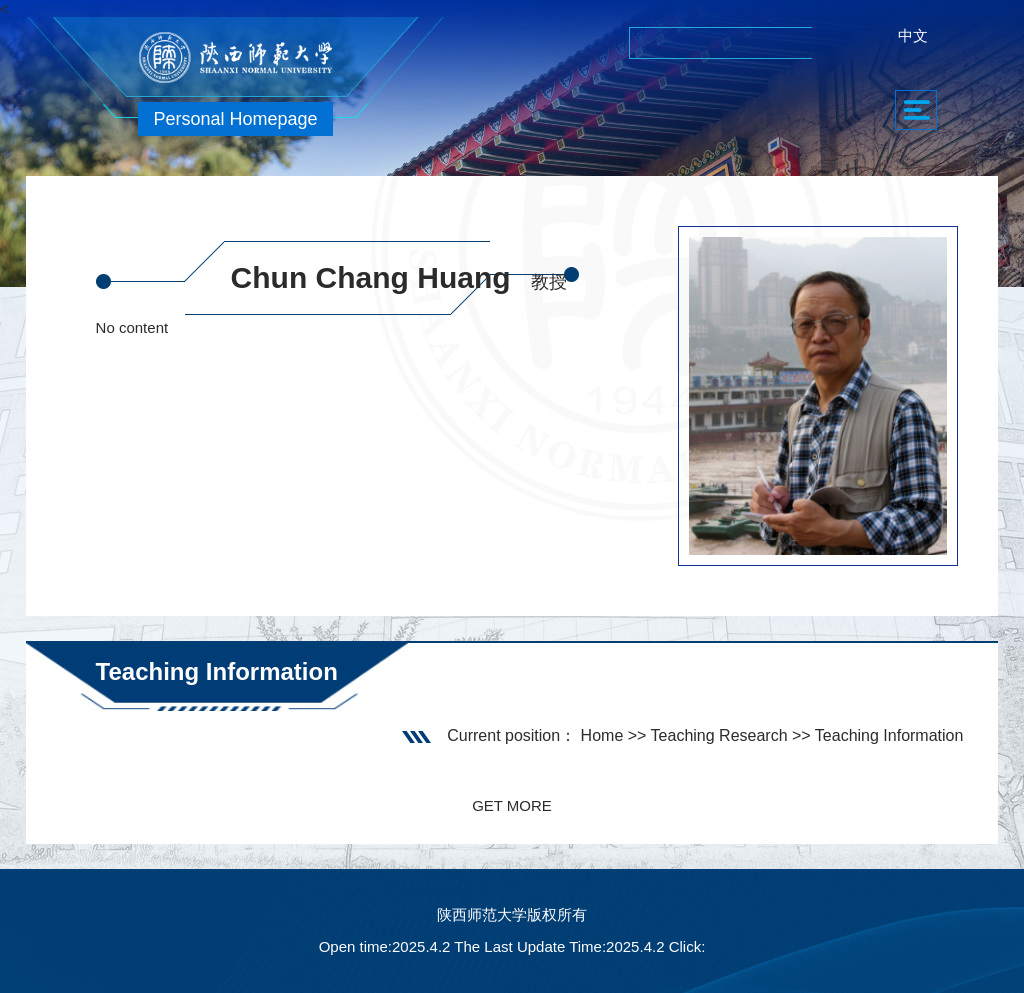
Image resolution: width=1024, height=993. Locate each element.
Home (602, 735)
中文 (913, 35)
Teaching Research (719, 735)
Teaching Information (889, 735)
